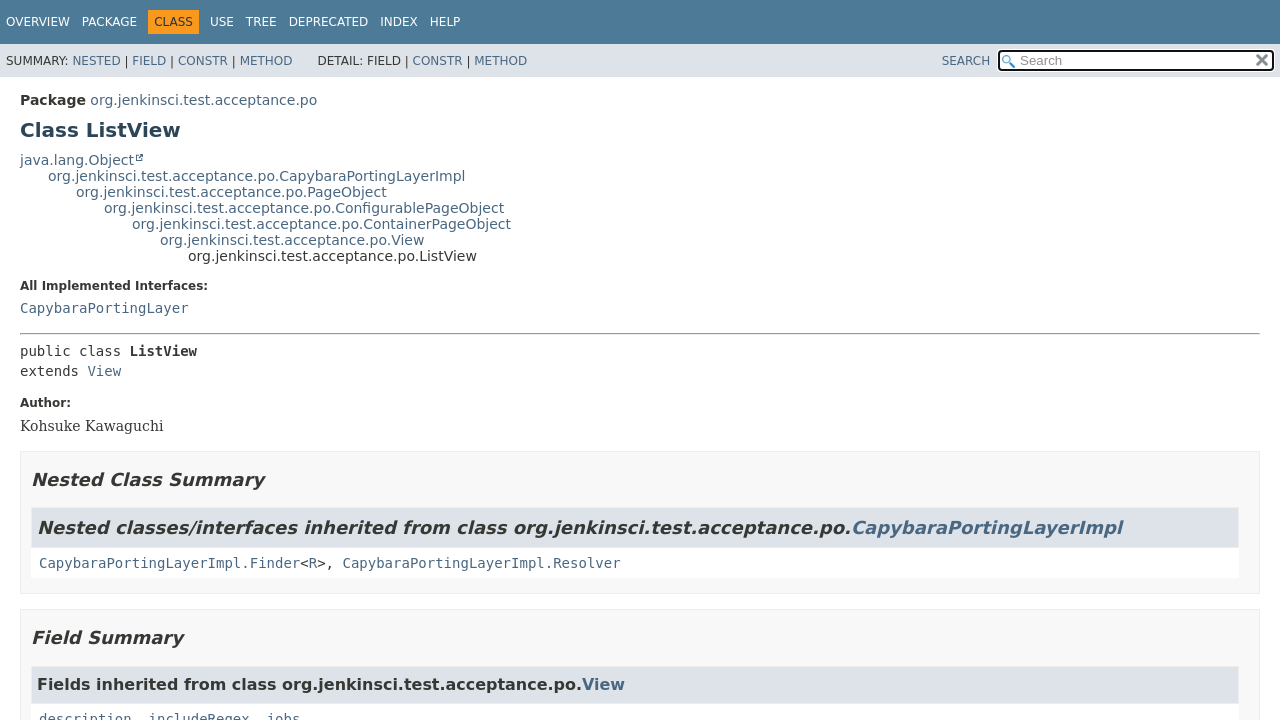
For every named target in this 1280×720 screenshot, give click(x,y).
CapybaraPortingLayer (104, 308)
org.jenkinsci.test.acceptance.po (203, 100)
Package (109, 22)
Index (399, 22)
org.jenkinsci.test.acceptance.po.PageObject (231, 192)
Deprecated (329, 22)
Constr (203, 61)
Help (445, 22)
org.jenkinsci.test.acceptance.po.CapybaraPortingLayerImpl (256, 176)
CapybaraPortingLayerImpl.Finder (169, 563)
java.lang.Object (77, 160)
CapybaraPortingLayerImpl (986, 527)
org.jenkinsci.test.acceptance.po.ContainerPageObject (321, 224)
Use (222, 22)
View (104, 371)
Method (266, 61)
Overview (38, 22)
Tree (261, 22)
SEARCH (966, 61)
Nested (96, 61)
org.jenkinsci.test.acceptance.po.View (292, 240)
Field (149, 61)
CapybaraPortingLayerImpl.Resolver (481, 563)
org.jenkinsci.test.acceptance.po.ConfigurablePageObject (304, 208)
